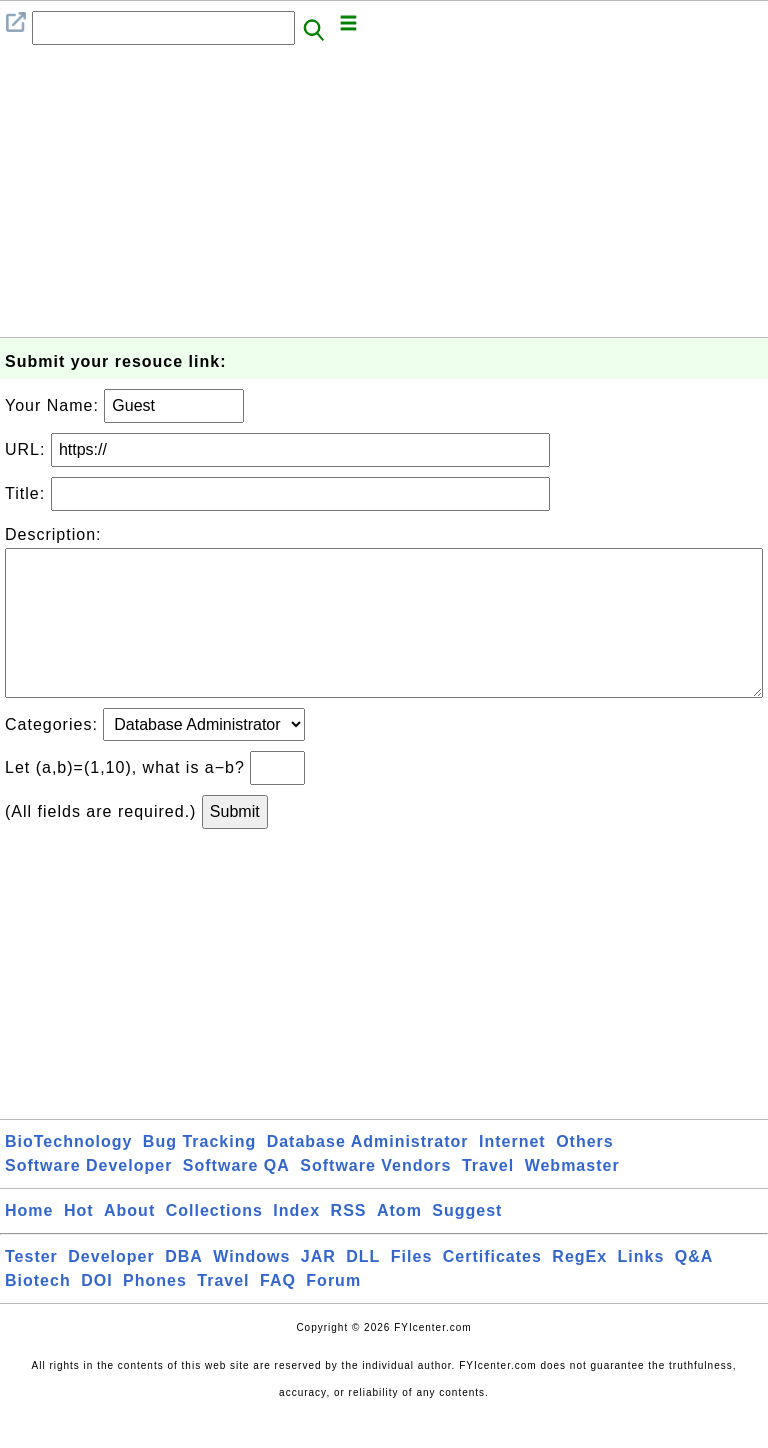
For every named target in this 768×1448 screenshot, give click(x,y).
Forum (333, 1312)
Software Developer (88, 1197)
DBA (184, 1288)
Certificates (492, 1288)
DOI (96, 1312)
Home (29, 1242)
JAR (318, 1288)
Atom (399, 1242)
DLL (363, 1288)
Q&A (694, 1288)
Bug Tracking (199, 1173)
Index (296, 1242)
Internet (512, 1173)
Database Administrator (368, 1173)
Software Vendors (375, 1197)
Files (411, 1288)
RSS (349, 1242)
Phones (155, 1312)
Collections (214, 1242)
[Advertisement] (384, 197)
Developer (111, 1288)
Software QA (236, 1197)
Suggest (467, 1242)
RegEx (579, 1288)
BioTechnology (68, 1173)
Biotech (38, 1312)
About (129, 1242)
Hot (79, 1242)
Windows (251, 1288)
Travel (488, 1197)
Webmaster (572, 1197)
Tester (31, 1288)
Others (585, 1173)
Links (641, 1288)
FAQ (278, 1312)
